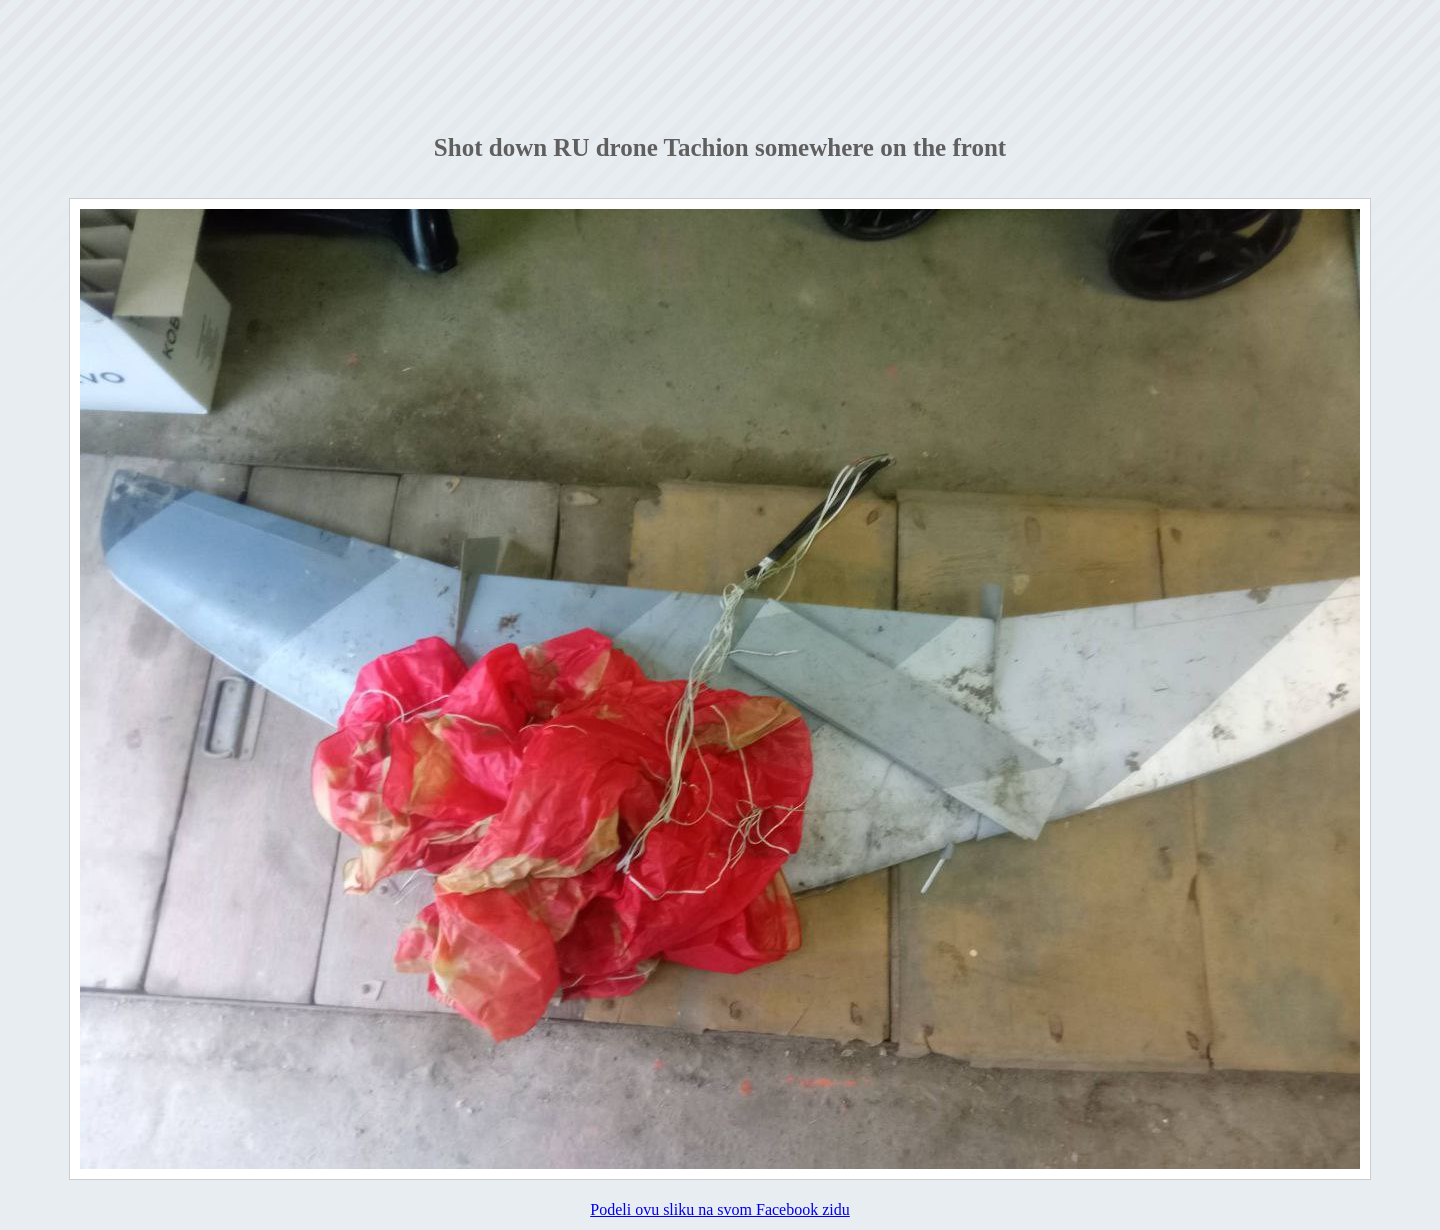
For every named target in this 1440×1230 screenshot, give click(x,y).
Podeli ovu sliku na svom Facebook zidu (720, 1209)
